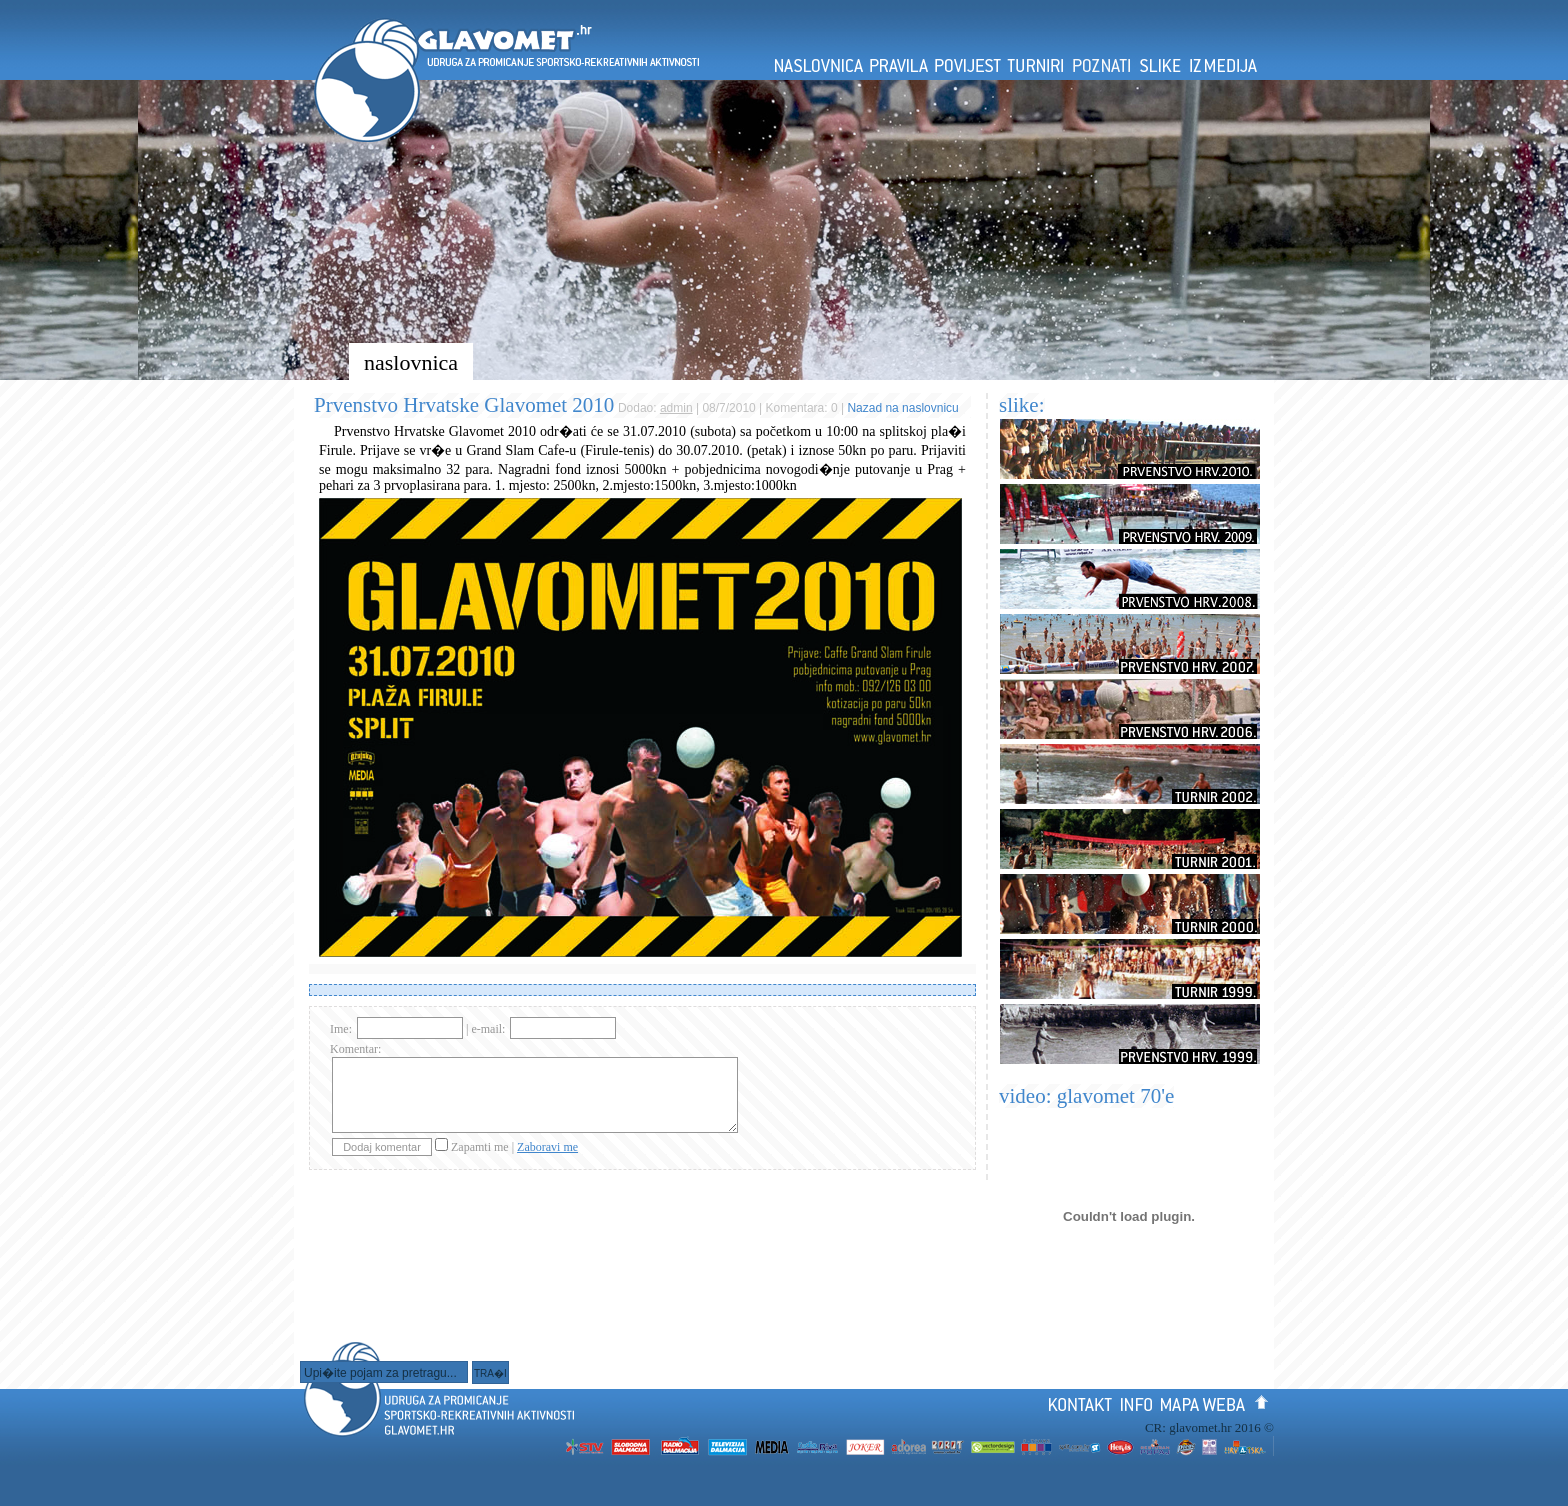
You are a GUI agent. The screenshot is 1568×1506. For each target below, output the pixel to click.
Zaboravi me (547, 1147)
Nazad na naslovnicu (902, 408)
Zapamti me (481, 1147)
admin (676, 408)
